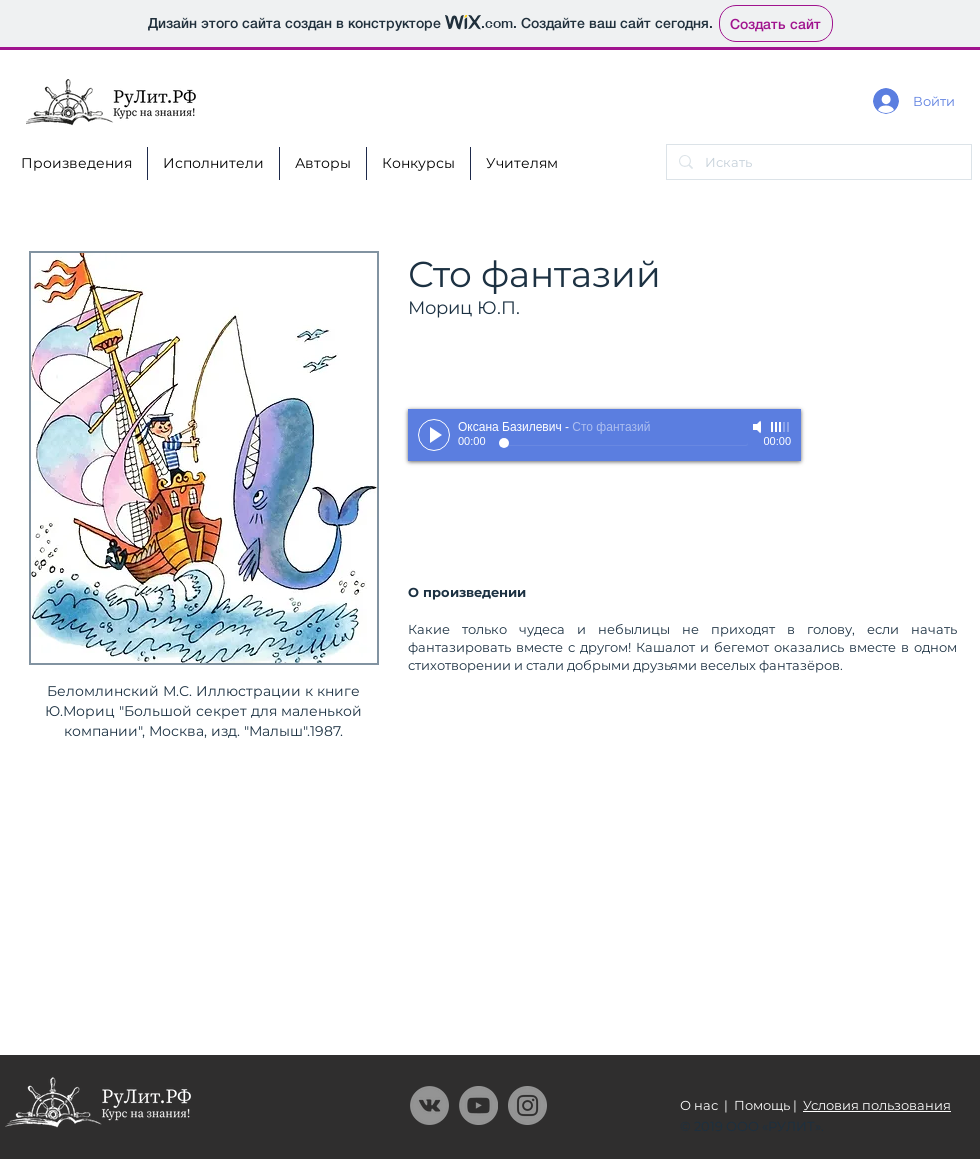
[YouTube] (478, 1105)
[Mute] (759, 427)
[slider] (781, 427)
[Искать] (817, 162)
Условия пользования (877, 1105)
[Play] (434, 435)
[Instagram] (527, 1105)
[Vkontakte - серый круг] (429, 1105)
